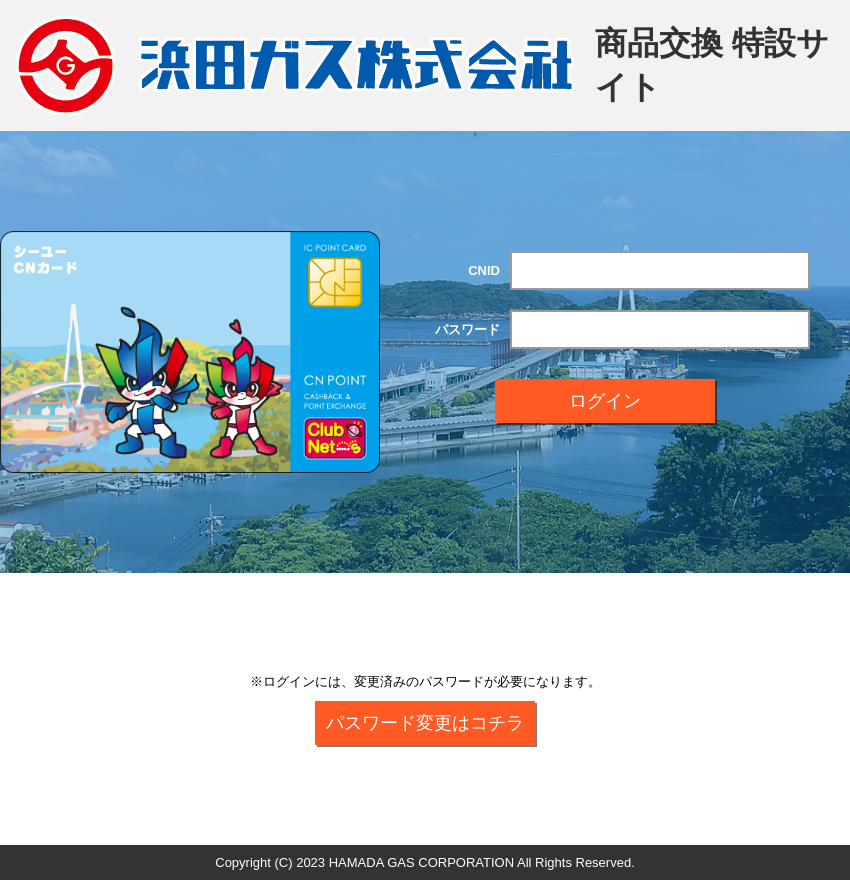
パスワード (467, 329)
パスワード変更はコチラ (425, 723)
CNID (484, 270)
